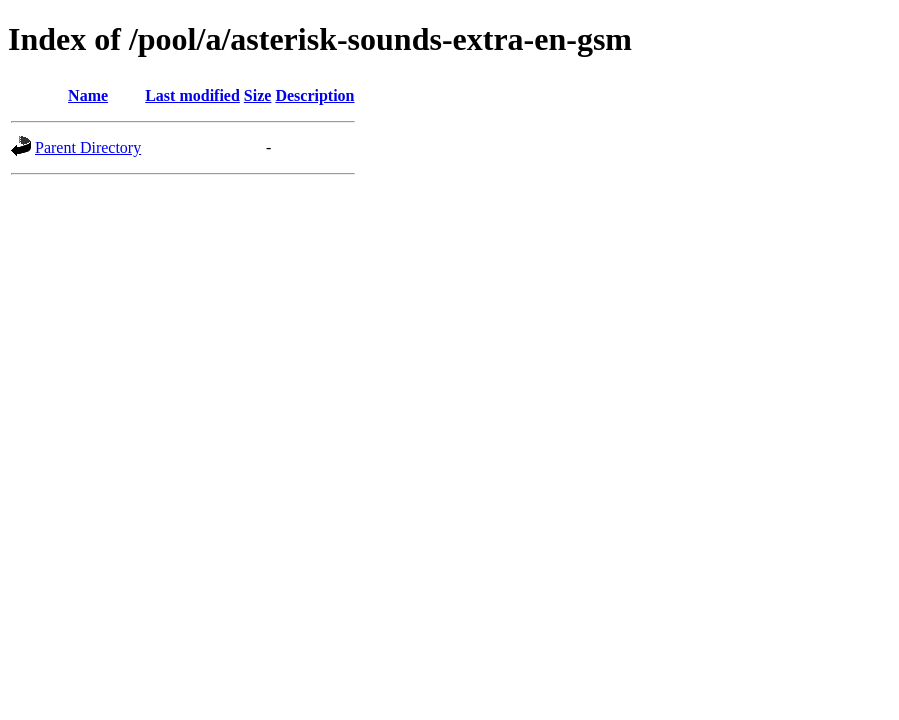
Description (314, 95)
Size (258, 95)
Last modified (192, 95)
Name (88, 95)
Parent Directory (88, 147)
